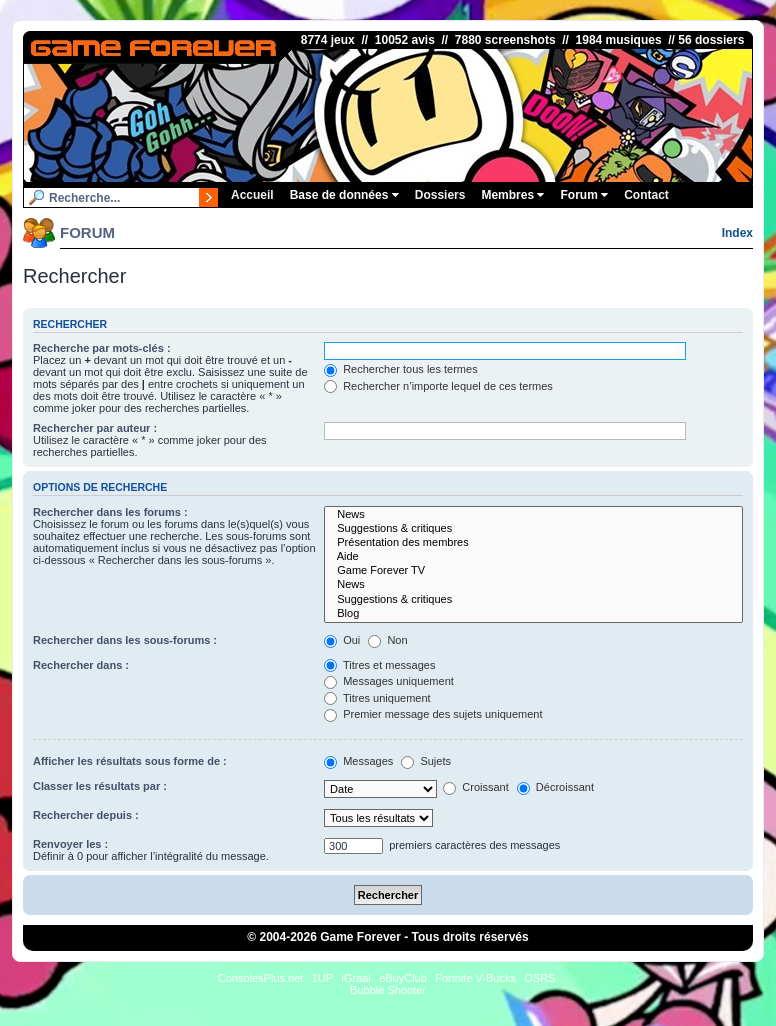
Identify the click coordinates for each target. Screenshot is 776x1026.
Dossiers (440, 195)
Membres (512, 195)
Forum (584, 195)
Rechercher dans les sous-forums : (125, 640)
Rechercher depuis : (86, 815)
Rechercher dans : (81, 665)
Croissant (476, 787)
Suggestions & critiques (533, 529)
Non (387, 640)
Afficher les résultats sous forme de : (130, 761)
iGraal (355, 978)
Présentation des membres (533, 543)
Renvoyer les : (70, 844)
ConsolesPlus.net (261, 978)
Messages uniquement (389, 681)
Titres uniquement (377, 698)
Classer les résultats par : (100, 786)
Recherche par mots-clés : (102, 348)
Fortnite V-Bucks (475, 978)
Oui (342, 640)
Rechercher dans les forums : (110, 512)
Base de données (344, 195)
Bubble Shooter (388, 990)
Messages (358, 761)
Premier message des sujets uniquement (433, 714)
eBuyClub (403, 978)
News (533, 515)
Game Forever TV (533, 571)
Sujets (426, 761)
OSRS (539, 978)
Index (737, 233)
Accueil (252, 195)
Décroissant (555, 787)
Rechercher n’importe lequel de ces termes (438, 386)
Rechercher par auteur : (95, 428)
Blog (533, 614)
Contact (646, 195)
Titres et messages (379, 665)
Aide (533, 557)
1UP (322, 978)
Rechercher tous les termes (401, 369)
